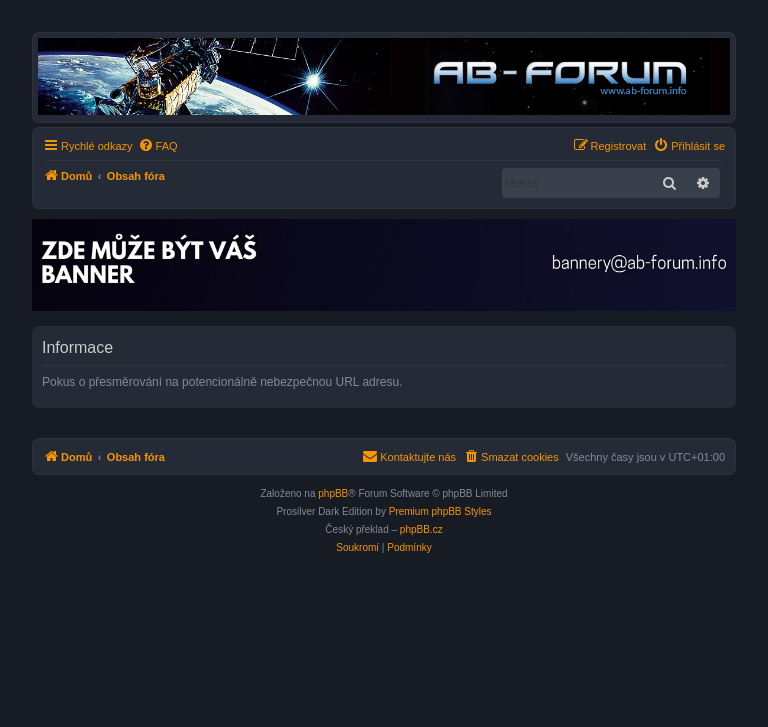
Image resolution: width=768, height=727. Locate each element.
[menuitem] (158, 146)
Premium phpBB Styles (440, 511)
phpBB (333, 493)
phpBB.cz (421, 529)
